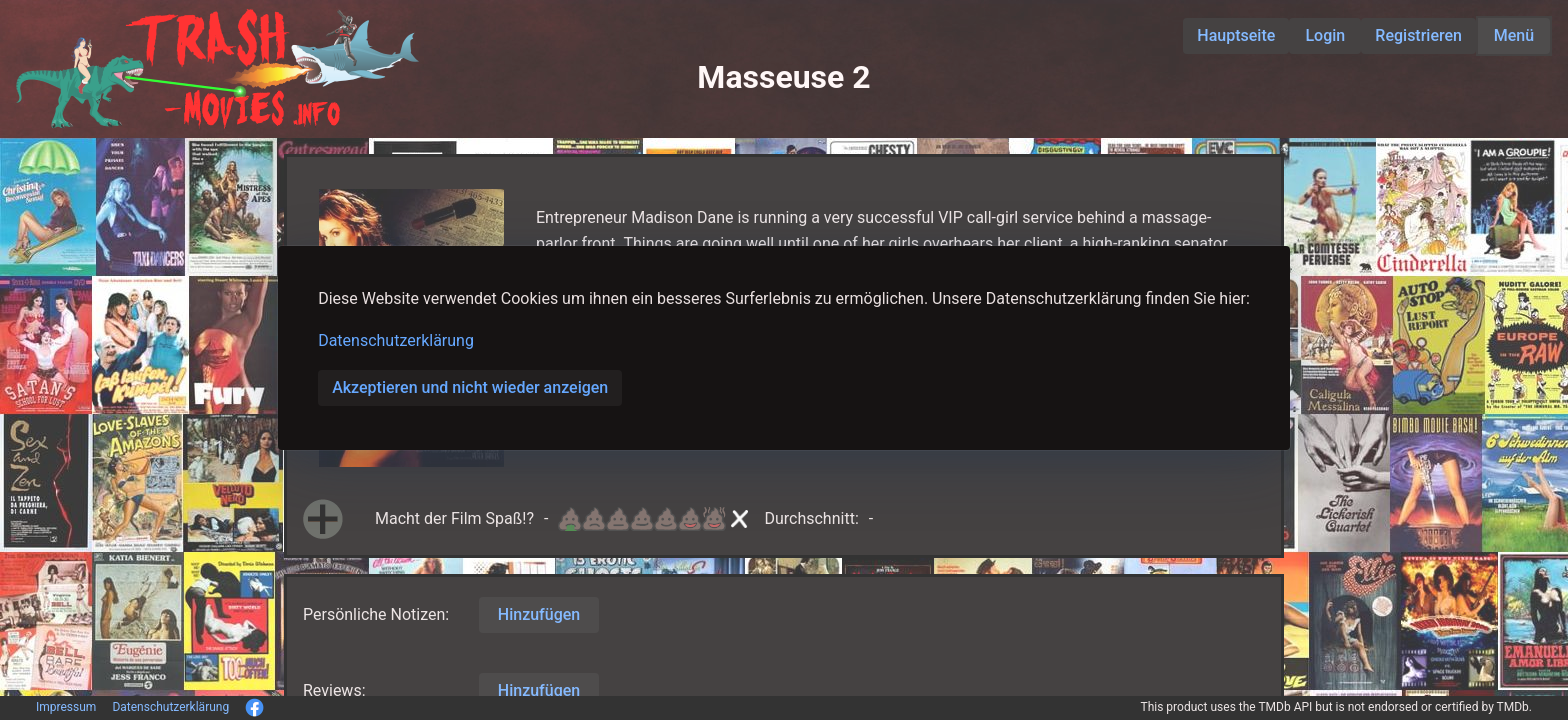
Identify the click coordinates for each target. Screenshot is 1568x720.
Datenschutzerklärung (396, 340)
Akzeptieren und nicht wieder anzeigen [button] (470, 387)
